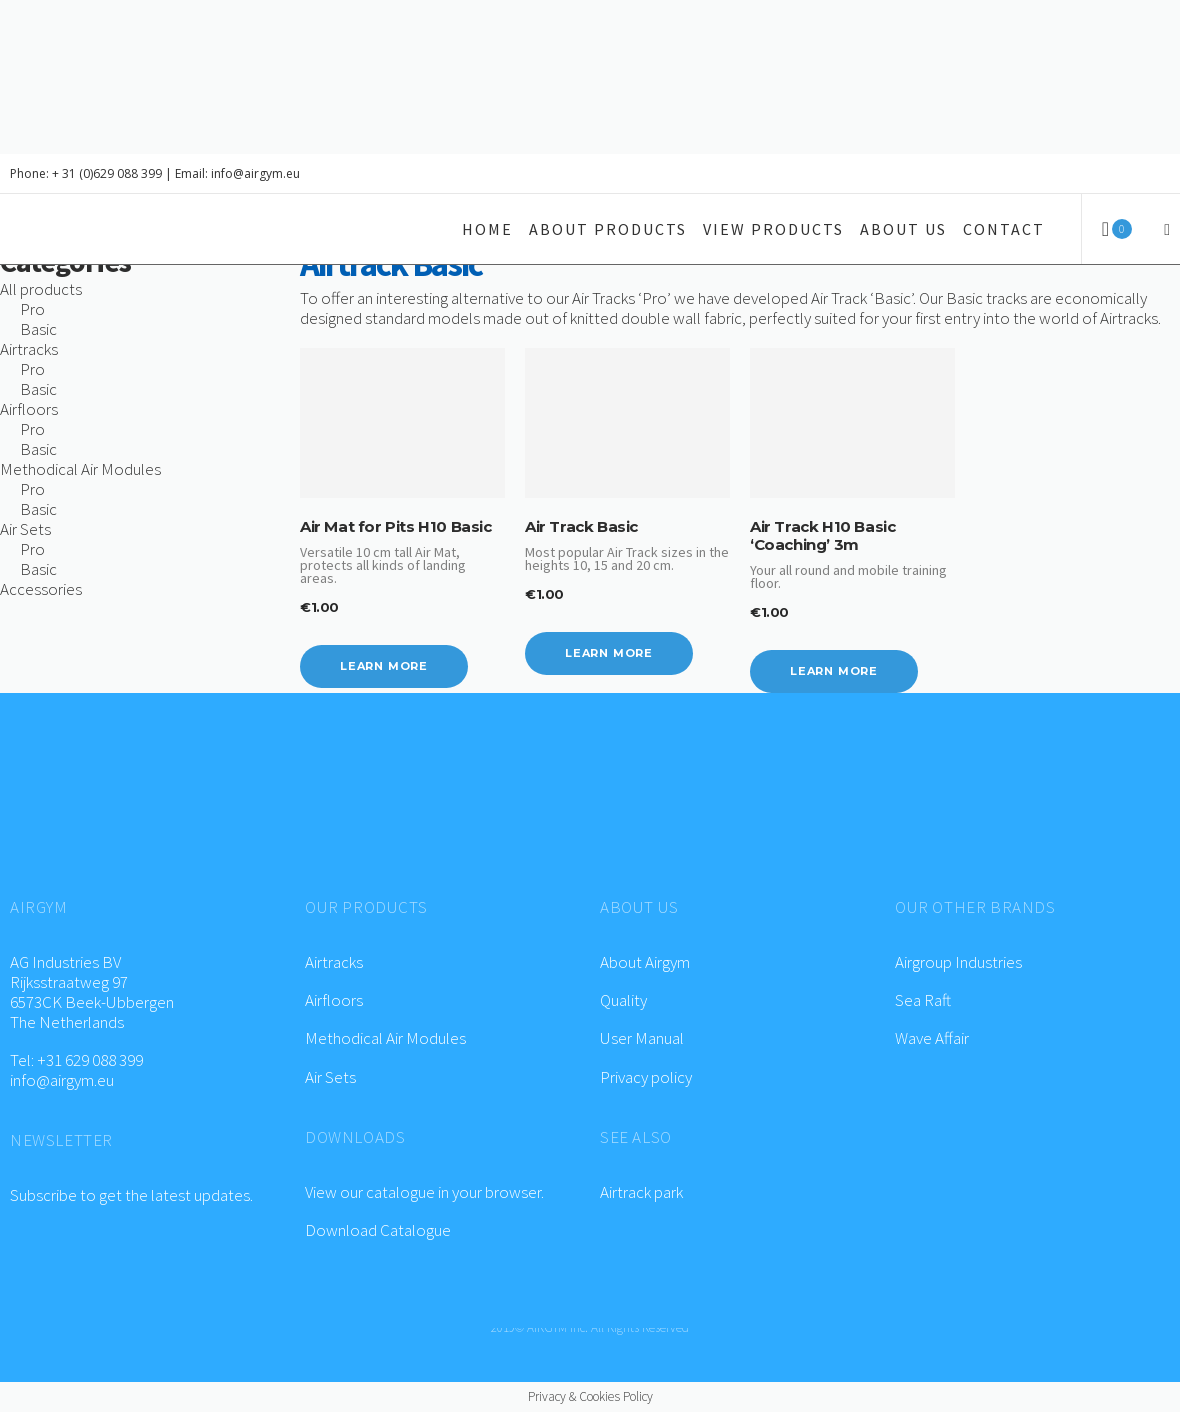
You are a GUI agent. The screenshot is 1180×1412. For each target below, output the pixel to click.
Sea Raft (923, 1000)
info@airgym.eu (62, 1080)
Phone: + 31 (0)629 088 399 (86, 173)
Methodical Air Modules (385, 1038)
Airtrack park (641, 1192)
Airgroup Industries (958, 962)
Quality (623, 1000)
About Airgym (645, 962)
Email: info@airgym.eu (237, 173)
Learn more (384, 666)
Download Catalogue (378, 1230)
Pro (32, 309)
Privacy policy (646, 1077)
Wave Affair (932, 1038)
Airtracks (334, 962)
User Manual (642, 1038)
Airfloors (335, 1000)
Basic (38, 329)
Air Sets (330, 1077)
